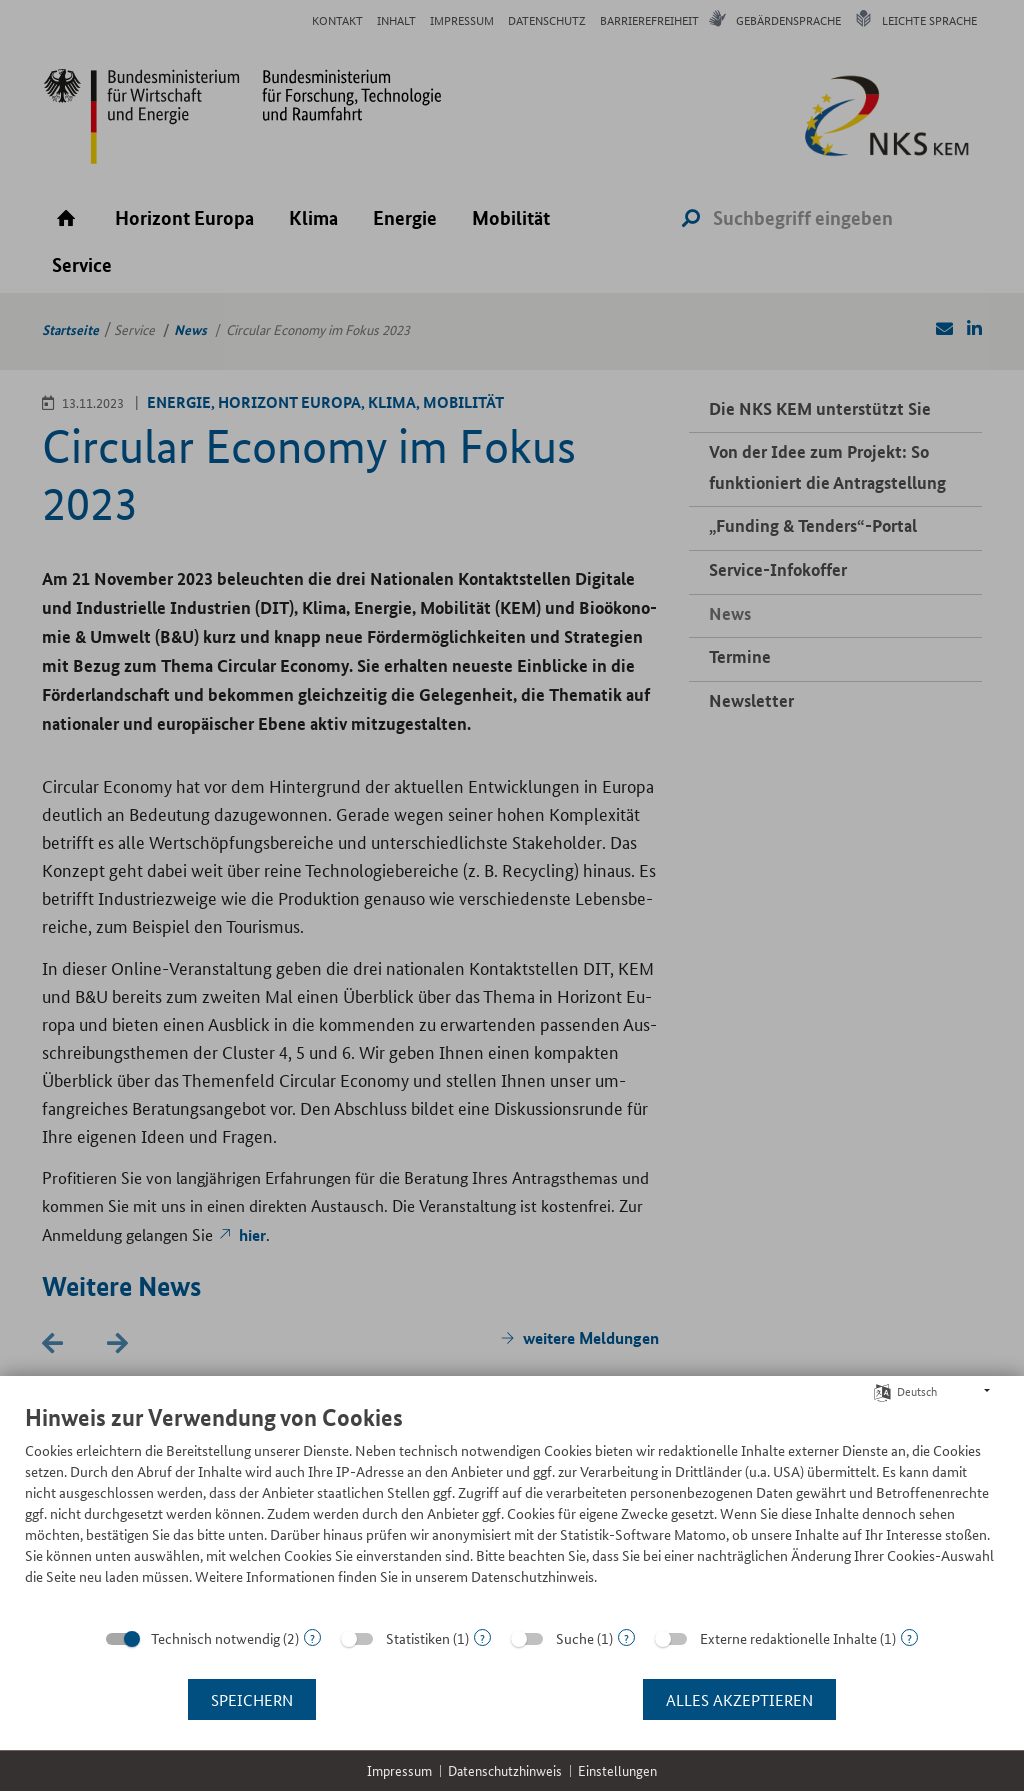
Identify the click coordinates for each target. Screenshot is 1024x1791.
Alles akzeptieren (739, 1699)
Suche (575, 1638)
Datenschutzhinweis (505, 1770)
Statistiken (418, 1638)
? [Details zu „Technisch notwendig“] (312, 1637)
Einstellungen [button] (617, 1770)
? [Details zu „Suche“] (626, 1637)
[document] (512, 1509)
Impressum (399, 1770)
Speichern (252, 1699)
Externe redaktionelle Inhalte (788, 1638)
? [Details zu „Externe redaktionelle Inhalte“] (909, 1637)
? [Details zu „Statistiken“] (482, 1637)
